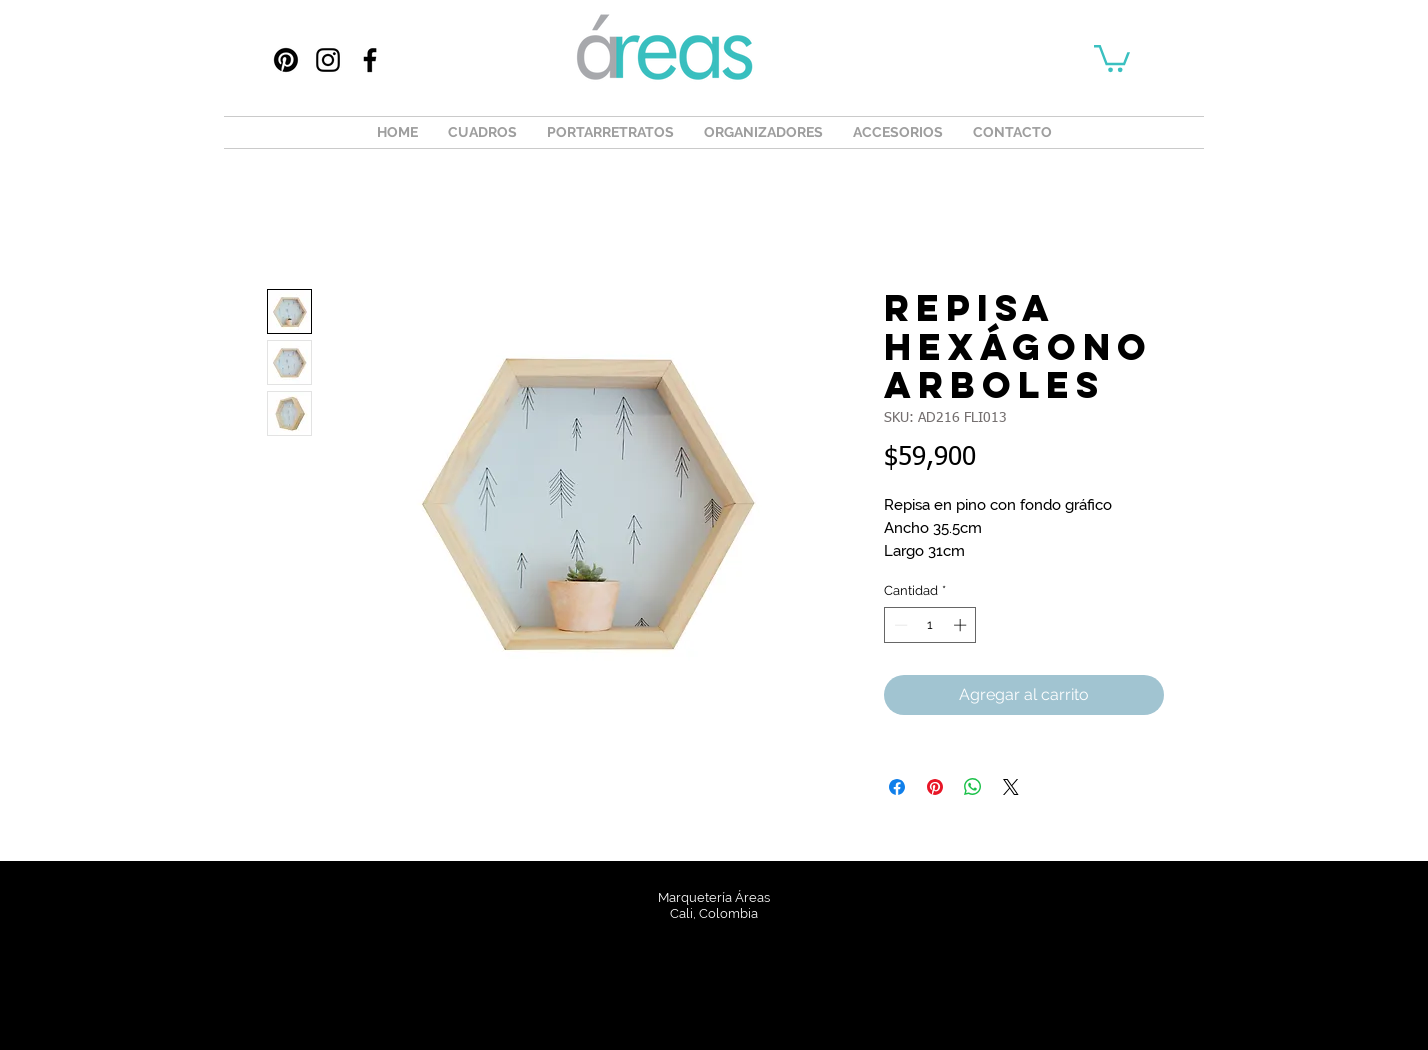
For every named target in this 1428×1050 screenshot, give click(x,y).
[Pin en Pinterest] (935, 787)
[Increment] (962, 625)
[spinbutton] (930, 625)
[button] (1112, 57)
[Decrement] (899, 625)
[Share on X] (1011, 787)
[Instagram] (328, 60)
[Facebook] (370, 60)
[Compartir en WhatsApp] (973, 787)
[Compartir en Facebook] (897, 787)
